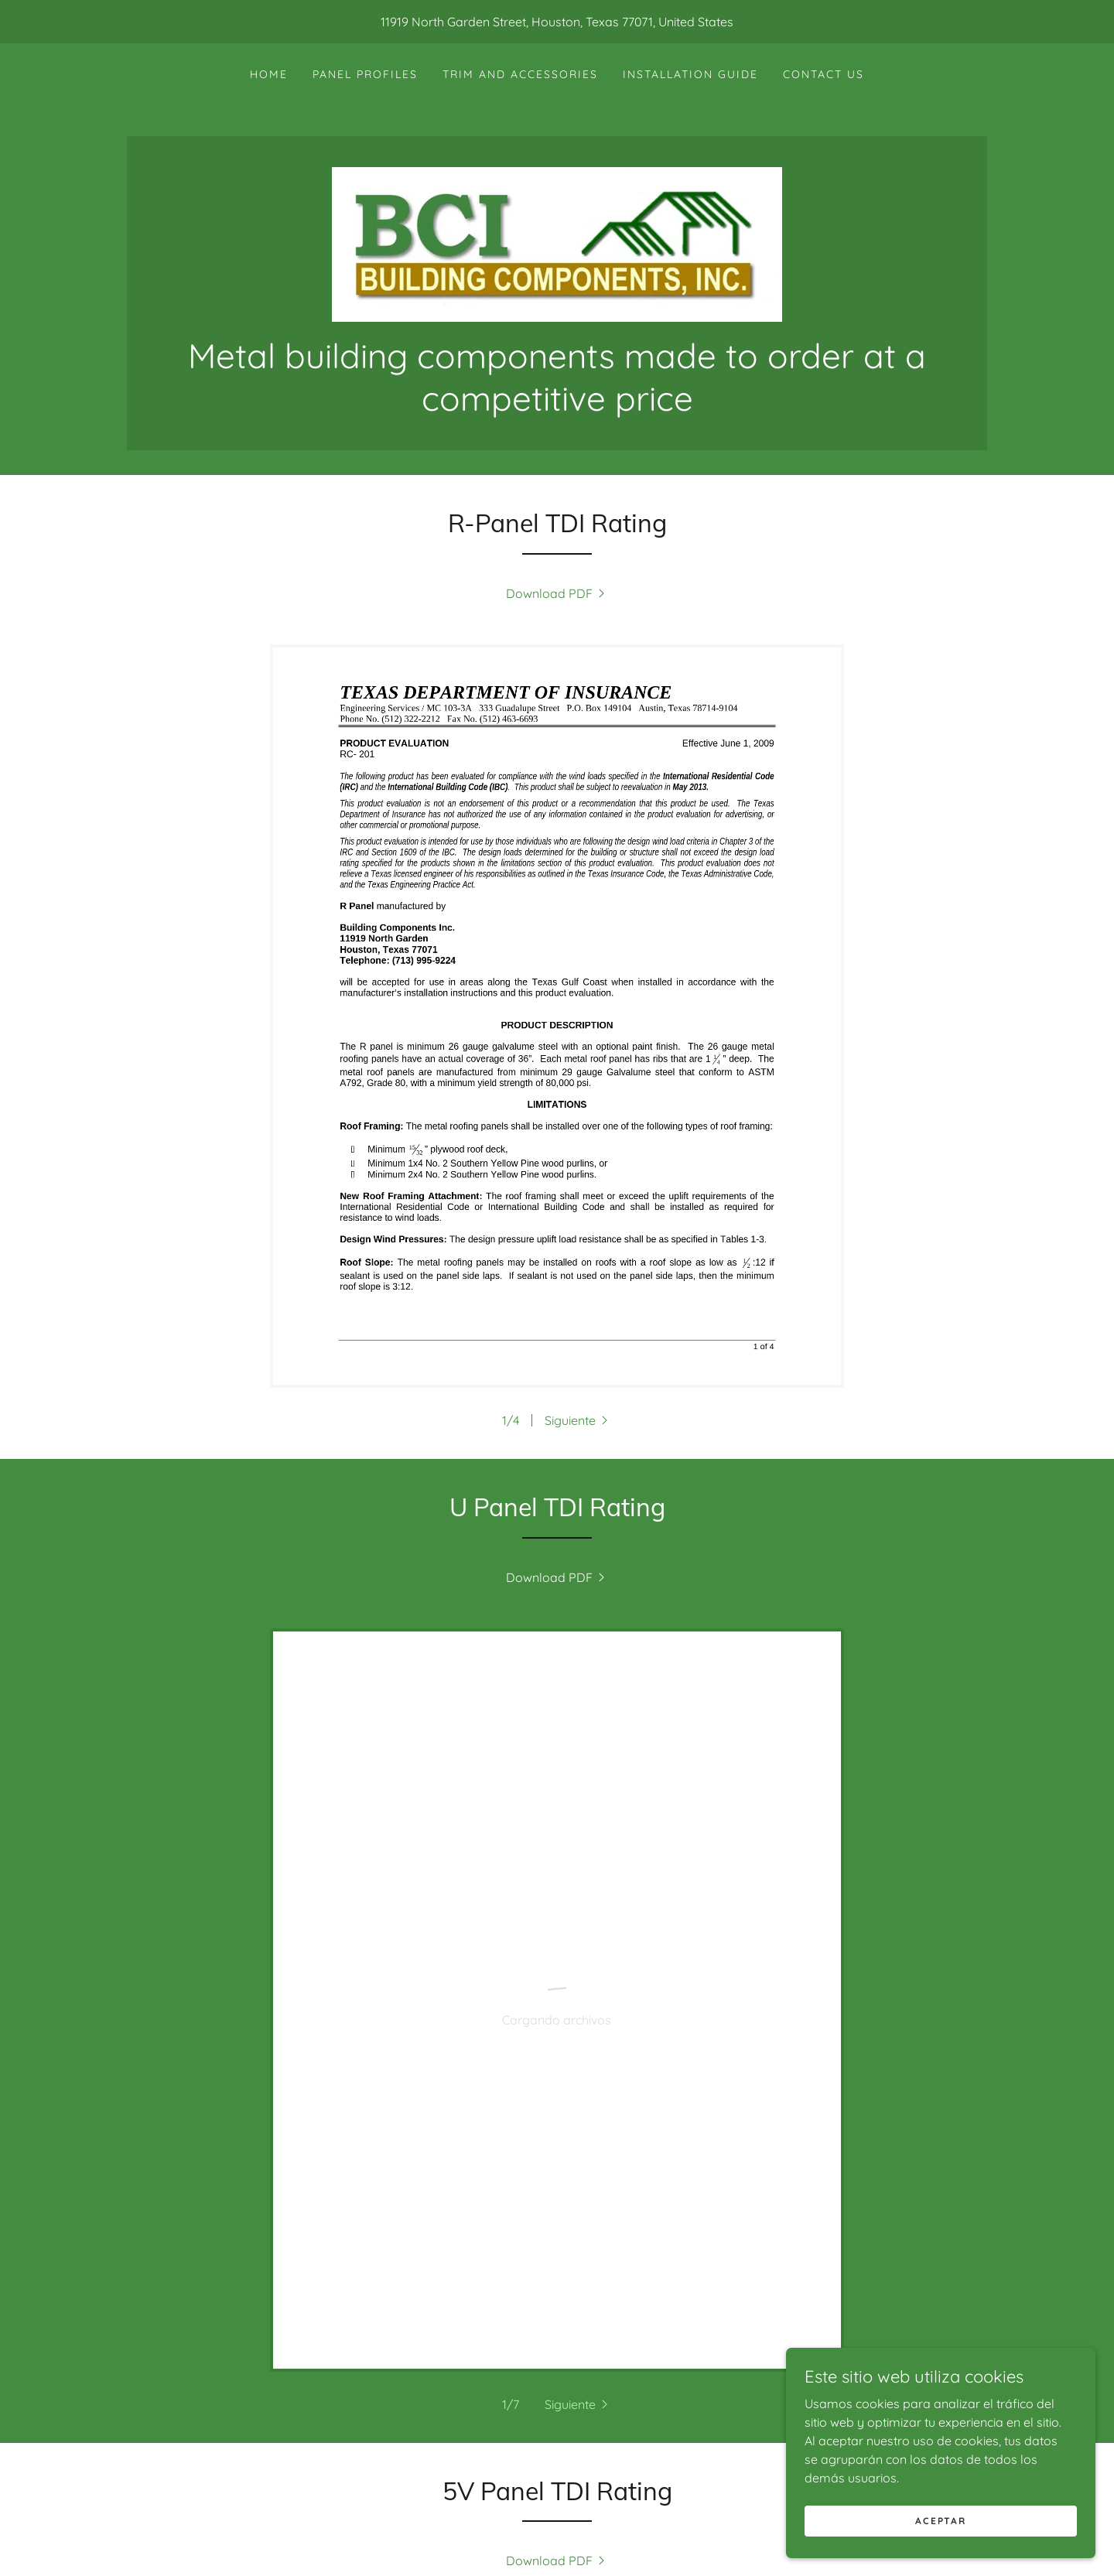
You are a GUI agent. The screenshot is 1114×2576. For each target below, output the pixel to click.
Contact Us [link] (823, 74)
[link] (557, 243)
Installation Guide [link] (690, 74)
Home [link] (269, 74)
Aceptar (940, 2520)
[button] (578, 1420)
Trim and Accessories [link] (520, 74)
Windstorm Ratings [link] (432, 2538)
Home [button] (331, 2538)
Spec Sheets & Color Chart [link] (611, 2538)
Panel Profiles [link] (365, 74)
